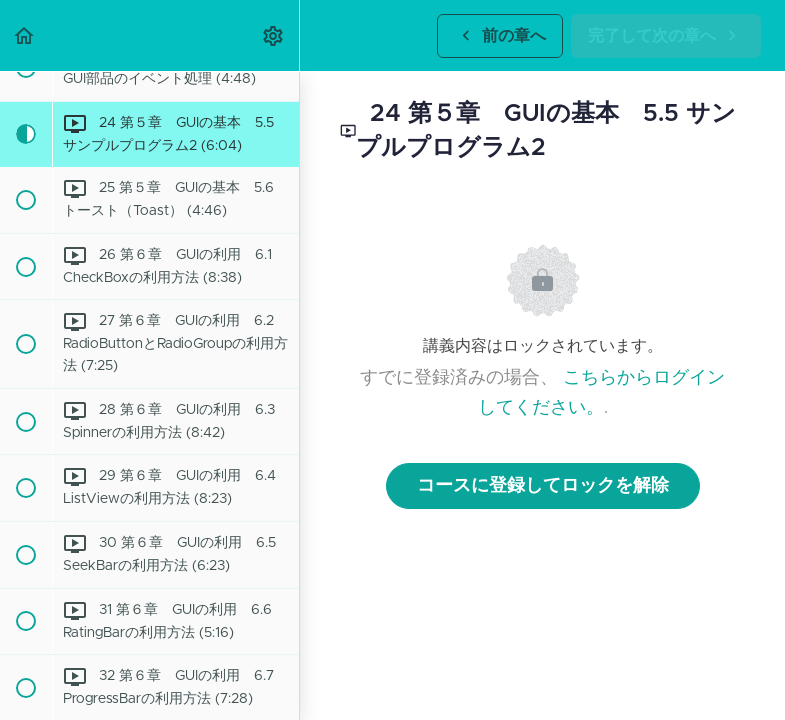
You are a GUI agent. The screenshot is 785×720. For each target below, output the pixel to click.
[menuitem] (274, 35)
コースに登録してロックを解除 (543, 486)
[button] (25, 35)
